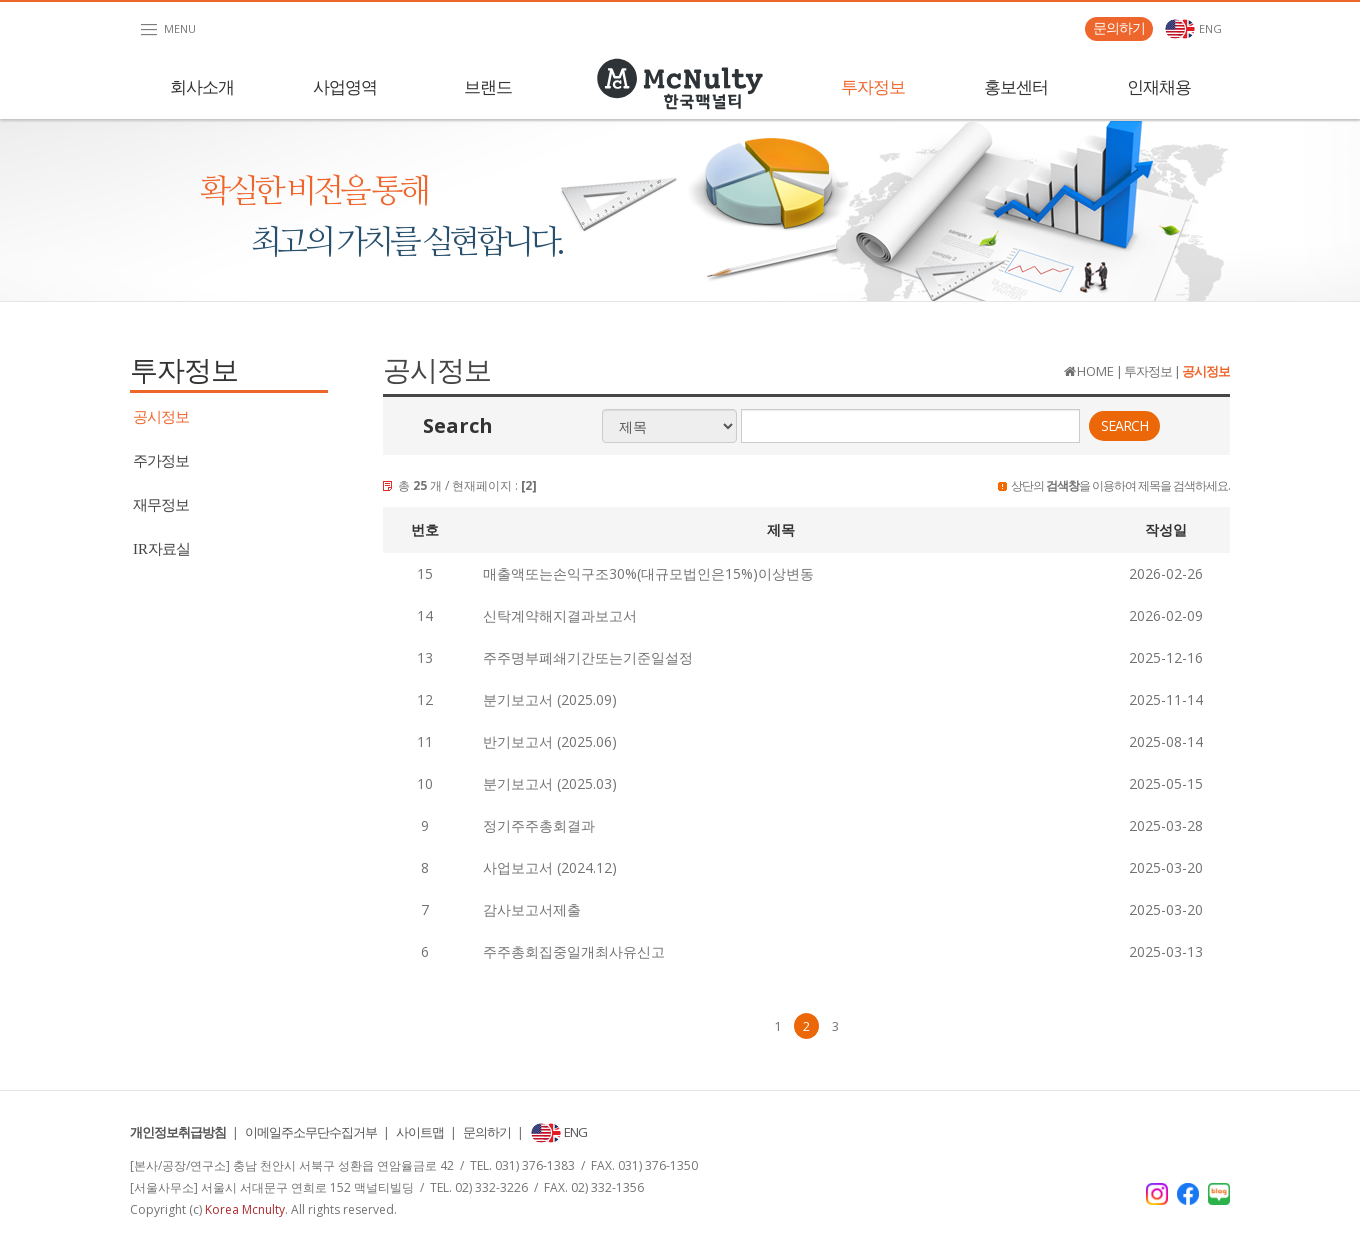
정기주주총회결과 (539, 825)
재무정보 (161, 505)
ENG (1193, 29)
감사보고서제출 (532, 909)
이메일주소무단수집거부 (311, 1132)
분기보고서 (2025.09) (550, 699)
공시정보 (161, 417)
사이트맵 (420, 1132)
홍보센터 (1016, 87)
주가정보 (161, 461)
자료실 (161, 549)
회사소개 (202, 87)
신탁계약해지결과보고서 (560, 615)
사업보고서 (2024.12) (550, 867)
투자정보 (873, 87)
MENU (167, 29)
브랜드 (488, 87)
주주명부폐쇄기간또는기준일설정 (588, 657)
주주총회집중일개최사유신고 (574, 951)
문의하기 (1119, 27)
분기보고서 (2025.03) (550, 783)
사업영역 (345, 87)
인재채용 (1159, 87)
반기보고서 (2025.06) (550, 741)
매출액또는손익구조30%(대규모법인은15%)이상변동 (648, 573)
